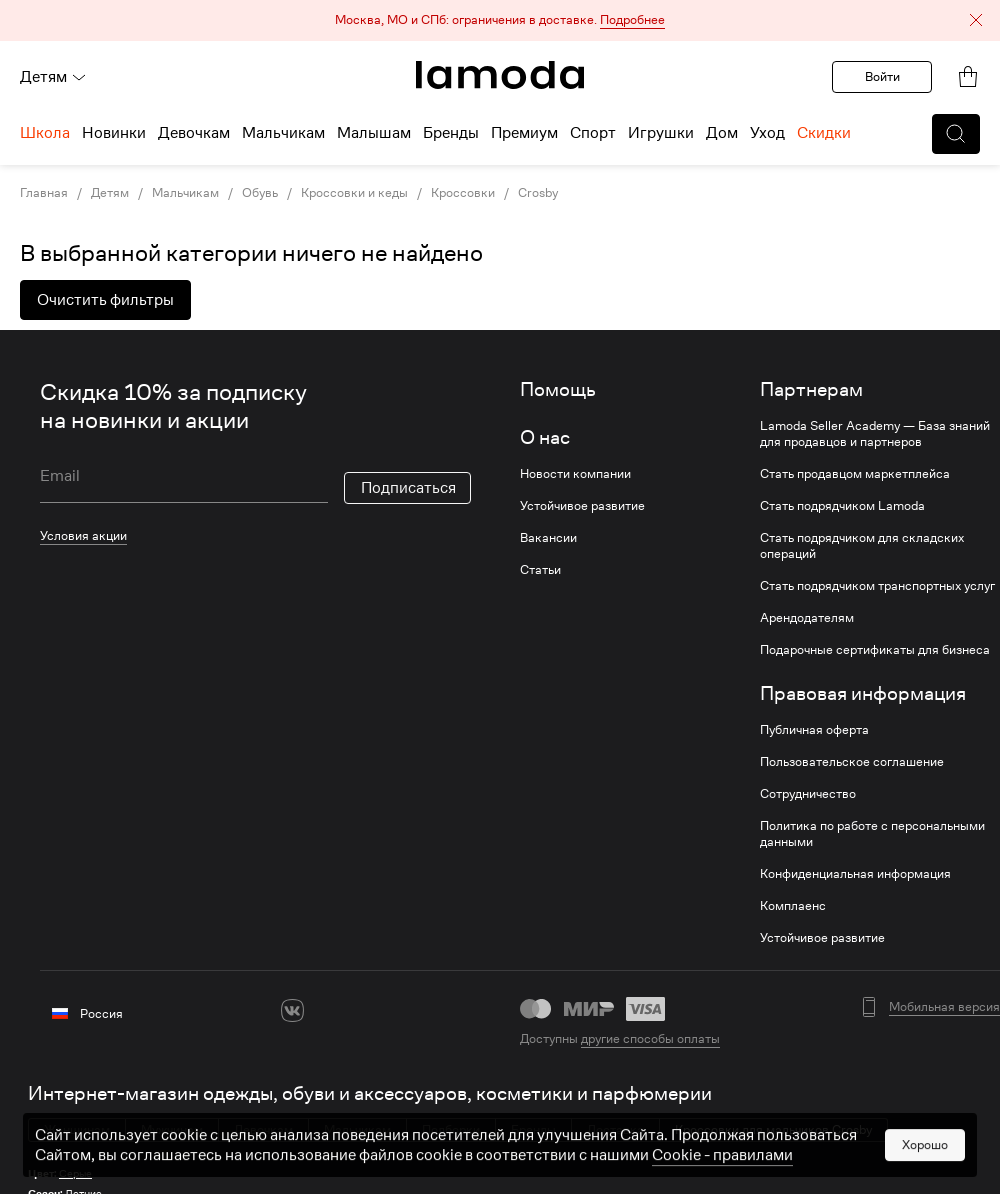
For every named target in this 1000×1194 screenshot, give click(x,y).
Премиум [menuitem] (524, 133)
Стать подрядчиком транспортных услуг (877, 586)
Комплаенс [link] (793, 906)
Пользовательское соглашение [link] (852, 762)
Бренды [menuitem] (451, 133)
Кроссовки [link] (463, 193)
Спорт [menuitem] (593, 133)
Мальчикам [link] (185, 193)
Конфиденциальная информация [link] (855, 874)
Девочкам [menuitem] (194, 133)
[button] (500, 20)
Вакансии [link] (548, 538)
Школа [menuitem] (45, 133)
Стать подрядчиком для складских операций (862, 546)
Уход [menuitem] (767, 133)
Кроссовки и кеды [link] (354, 193)
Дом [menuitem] (722, 133)
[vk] (292, 1010)
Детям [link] (110, 193)
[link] (500, 75)
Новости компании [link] (575, 474)
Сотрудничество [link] (808, 794)
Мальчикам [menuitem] (283, 133)
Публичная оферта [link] (814, 730)
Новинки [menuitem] (114, 133)
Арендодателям (807, 618)
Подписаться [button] (408, 488)
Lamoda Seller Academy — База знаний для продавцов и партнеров (875, 434)
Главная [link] (44, 193)
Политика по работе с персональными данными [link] (872, 834)
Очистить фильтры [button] (105, 300)
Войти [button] (882, 76)
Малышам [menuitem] (374, 133)
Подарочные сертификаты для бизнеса (875, 650)
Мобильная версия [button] (944, 1007)
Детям (53, 77)
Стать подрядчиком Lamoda (842, 506)
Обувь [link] (260, 193)
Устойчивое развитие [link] (582, 506)
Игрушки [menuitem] (661, 133)
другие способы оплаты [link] (650, 1038)
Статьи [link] (540, 570)
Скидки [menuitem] (824, 133)
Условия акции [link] (83, 535)
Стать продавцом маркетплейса (855, 474)
